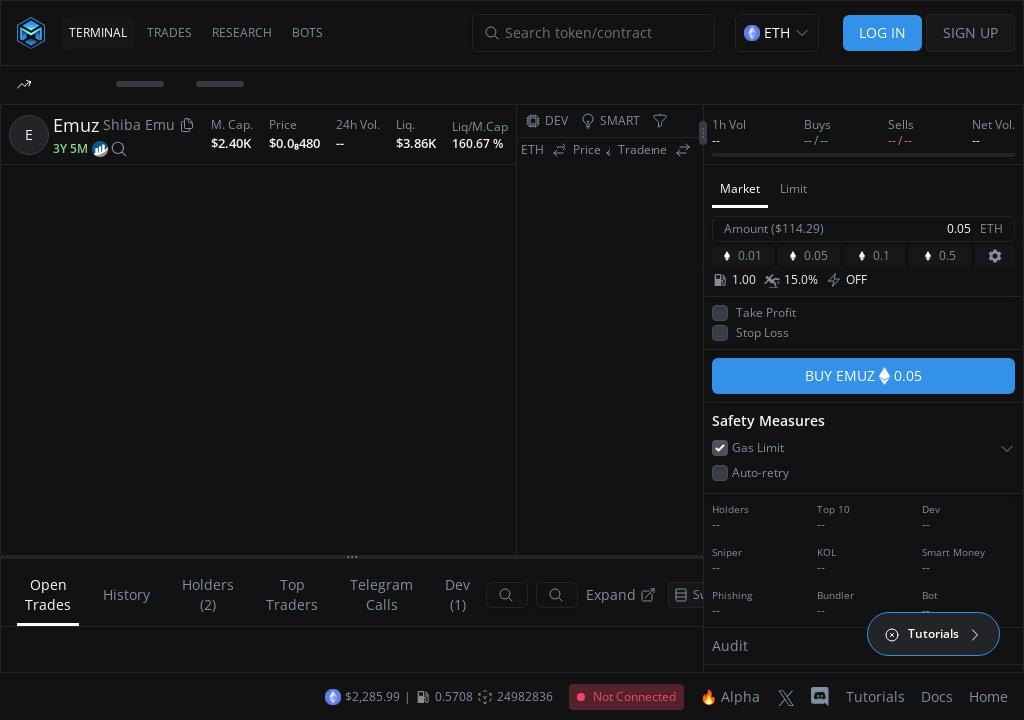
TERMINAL (98, 32)
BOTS (307, 32)
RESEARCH (242, 32)
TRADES (169, 32)
